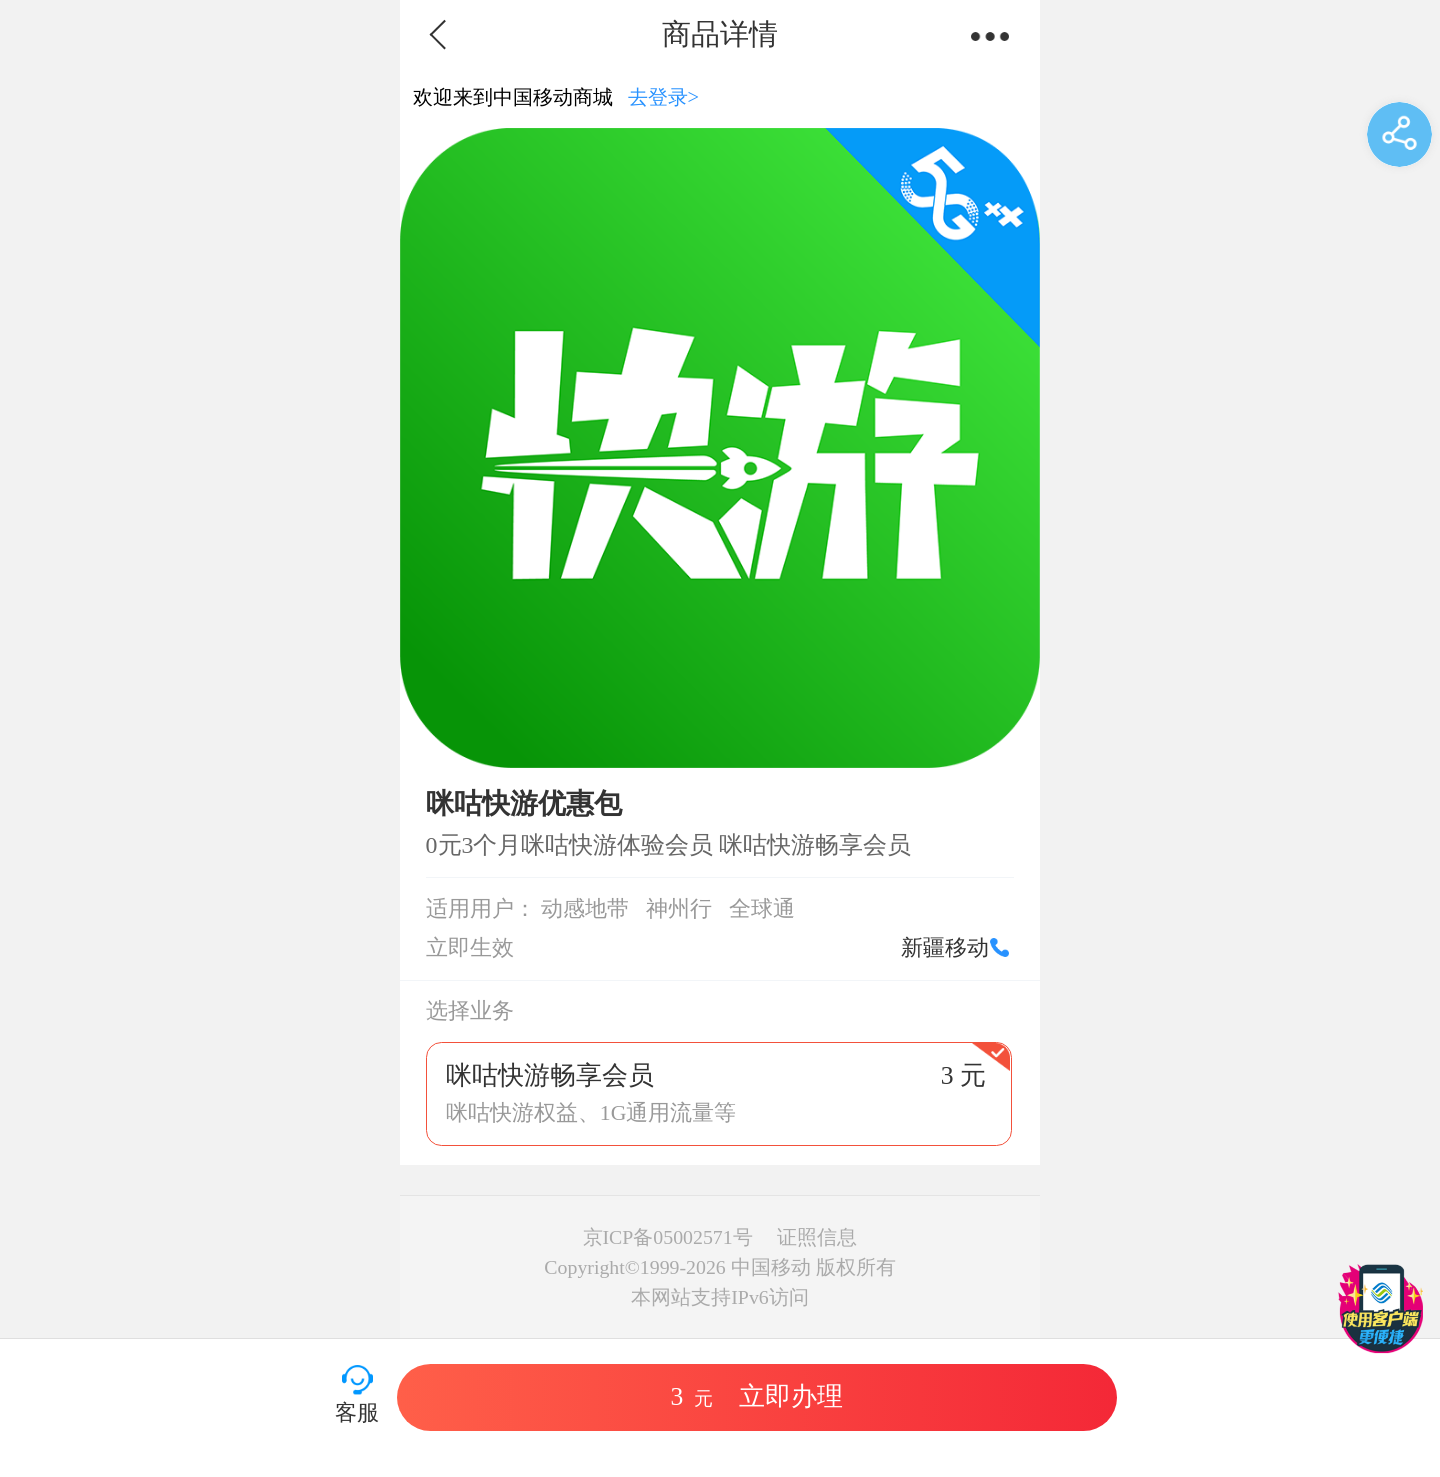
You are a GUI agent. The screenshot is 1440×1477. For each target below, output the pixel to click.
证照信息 (817, 1237)
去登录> (664, 97)
